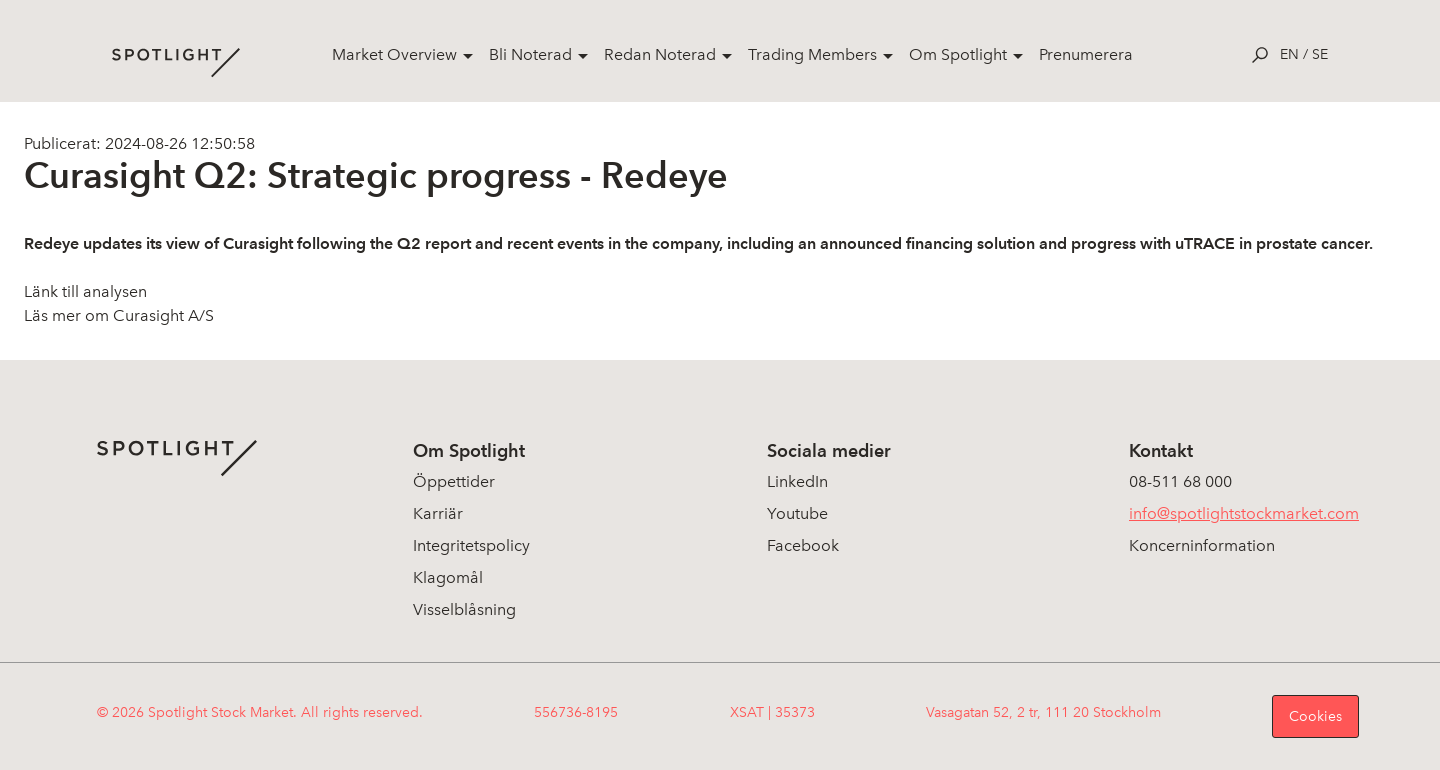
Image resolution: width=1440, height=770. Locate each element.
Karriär (438, 513)
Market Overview (394, 54)
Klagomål (448, 577)
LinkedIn (797, 481)
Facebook (803, 545)
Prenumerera (1086, 54)
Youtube (797, 513)
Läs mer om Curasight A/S (119, 315)
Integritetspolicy (471, 545)
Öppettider (454, 481)
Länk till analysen (85, 291)
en (1289, 54)
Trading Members (812, 54)
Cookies (1315, 716)
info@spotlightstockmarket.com (1244, 513)
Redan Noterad (660, 54)
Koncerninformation (1202, 545)
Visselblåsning (464, 609)
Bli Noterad (530, 54)
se (1320, 54)
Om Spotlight (958, 54)
